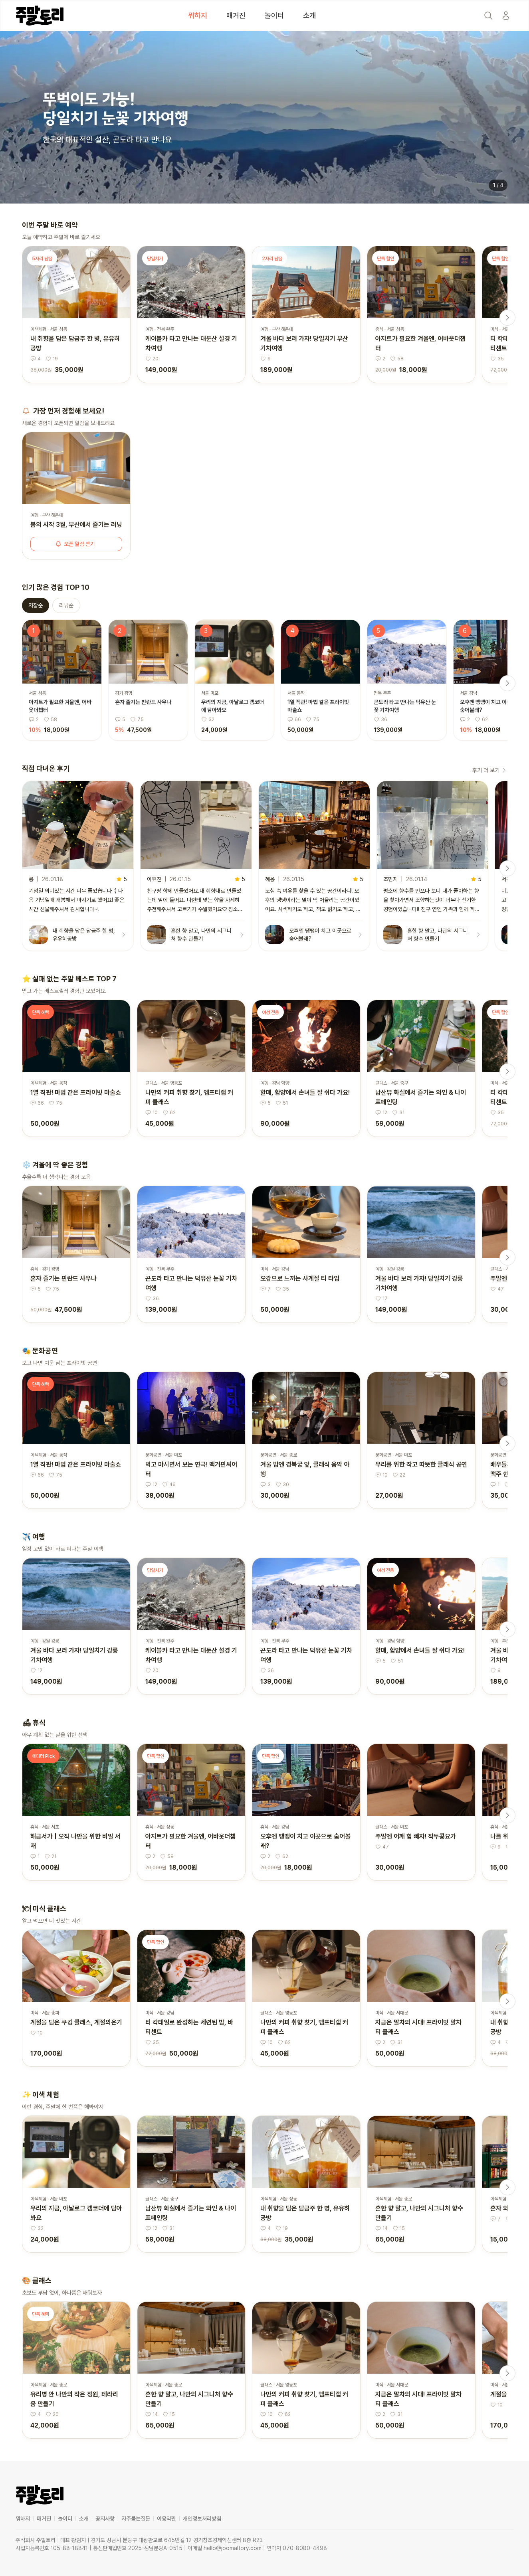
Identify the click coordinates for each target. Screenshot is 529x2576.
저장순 (35, 605)
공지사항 (105, 2518)
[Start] (506, 16)
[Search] (488, 16)
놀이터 (274, 15)
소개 (309, 15)
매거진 (236, 15)
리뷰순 (66, 605)
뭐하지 (197, 15)
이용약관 (166, 2518)
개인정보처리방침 (202, 2518)
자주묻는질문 (135, 2518)
